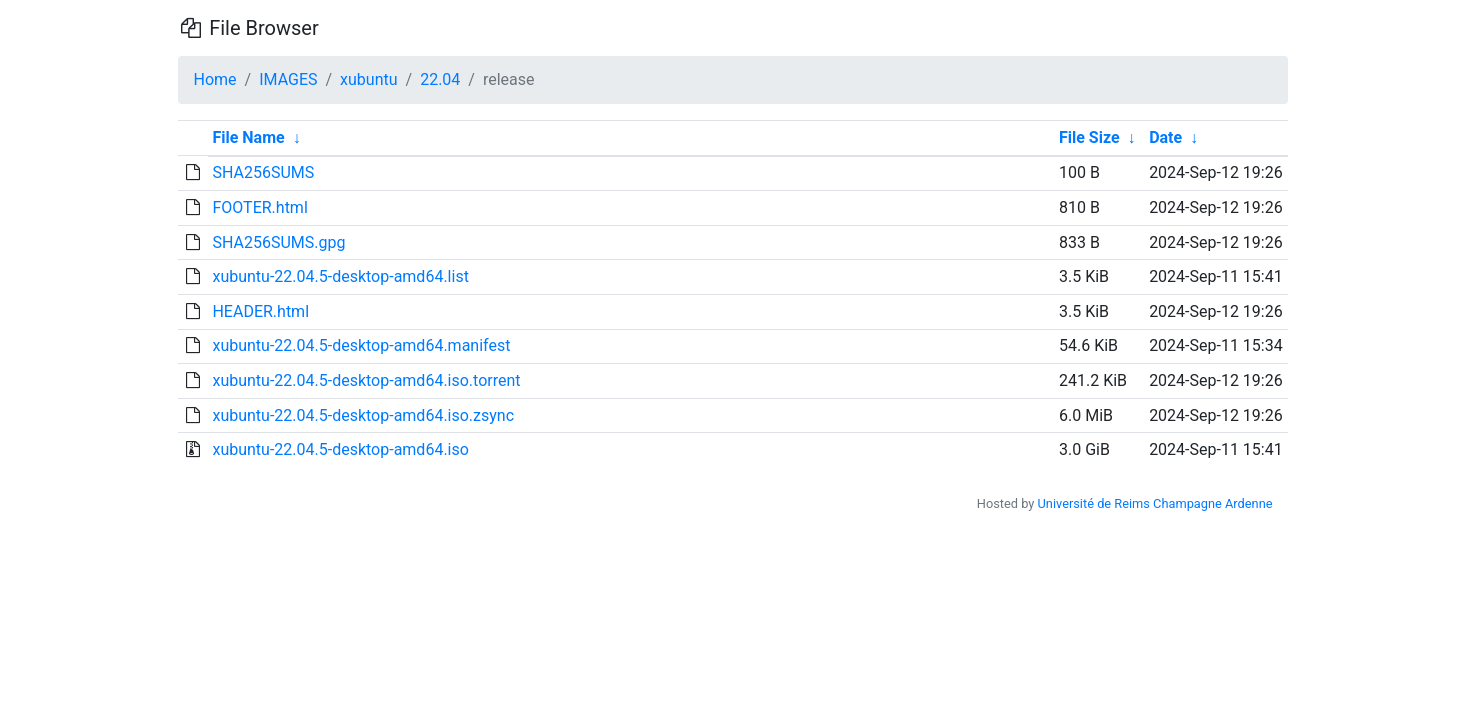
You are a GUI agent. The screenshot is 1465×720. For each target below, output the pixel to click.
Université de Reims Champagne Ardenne (1155, 503)
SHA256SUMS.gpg (278, 242)
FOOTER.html (259, 207)
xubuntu (368, 79)
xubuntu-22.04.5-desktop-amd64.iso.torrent (366, 380)
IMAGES (288, 79)
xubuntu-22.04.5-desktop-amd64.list (340, 276)
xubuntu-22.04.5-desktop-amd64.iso (340, 449)
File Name (248, 137)
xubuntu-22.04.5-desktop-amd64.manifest (361, 345)
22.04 (440, 79)
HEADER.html (260, 311)
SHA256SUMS (263, 172)
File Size (1089, 137)
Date (1165, 137)
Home (215, 79)
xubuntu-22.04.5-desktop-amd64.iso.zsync (363, 415)
